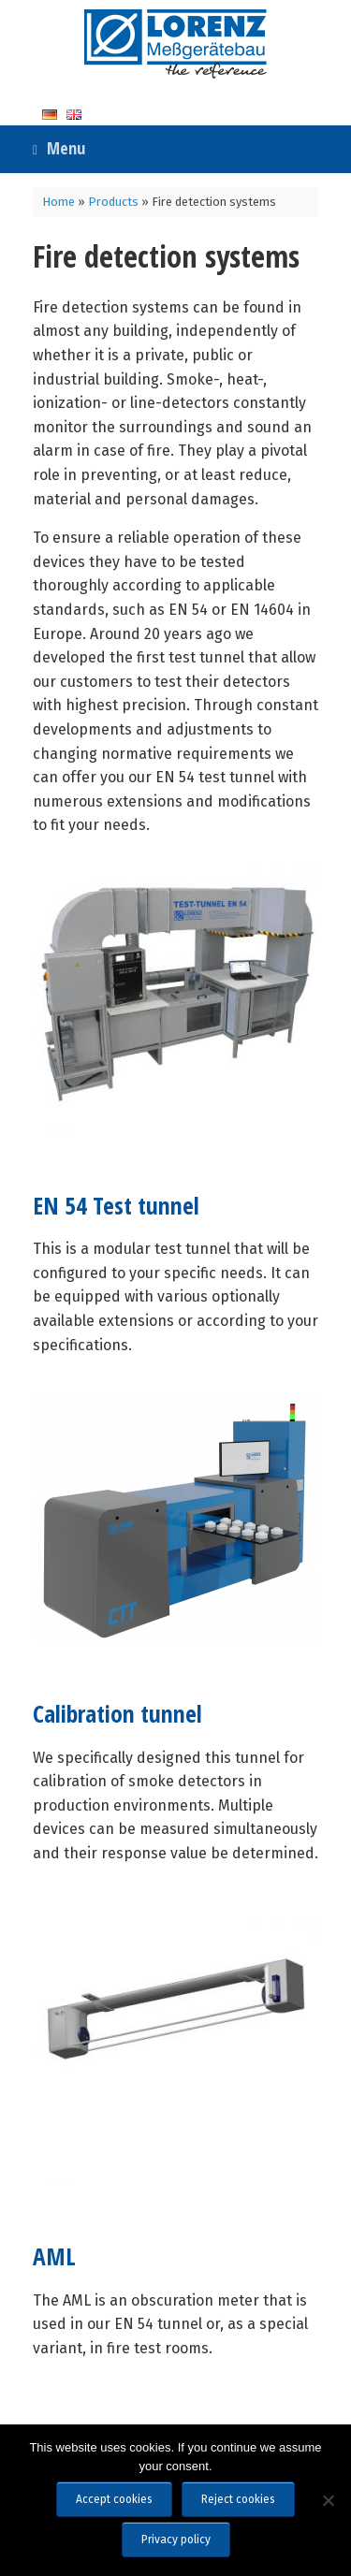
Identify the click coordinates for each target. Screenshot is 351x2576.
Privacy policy (176, 2539)
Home (58, 202)
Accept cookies (114, 2499)
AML (54, 2256)
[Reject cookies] (327, 2500)
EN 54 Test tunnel (116, 1205)
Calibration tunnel (117, 1713)
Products (113, 202)
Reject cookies (238, 2499)
